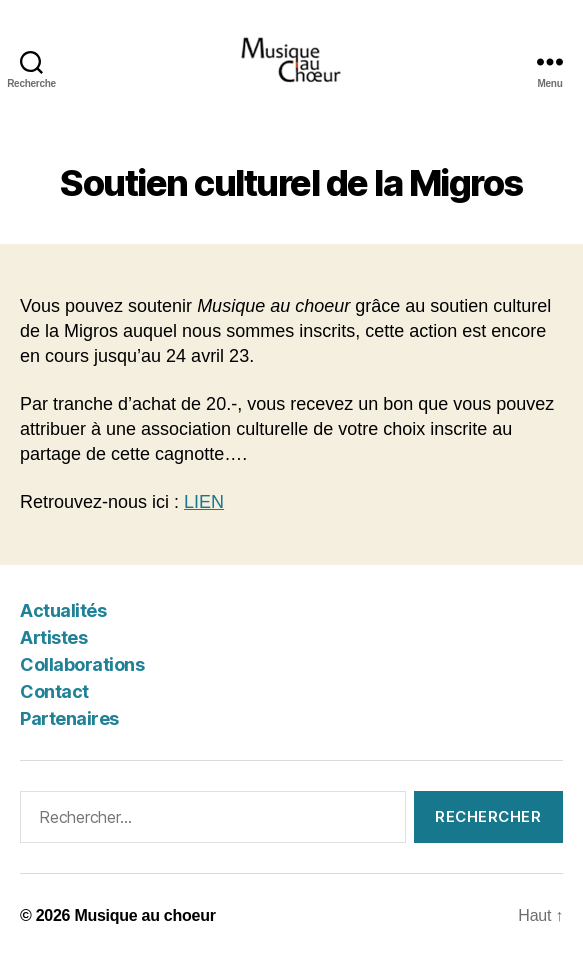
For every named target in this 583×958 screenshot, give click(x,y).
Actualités (63, 610)
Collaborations (82, 664)
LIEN (204, 502)
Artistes (53, 637)
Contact (54, 691)
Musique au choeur (144, 915)
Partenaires (69, 718)
